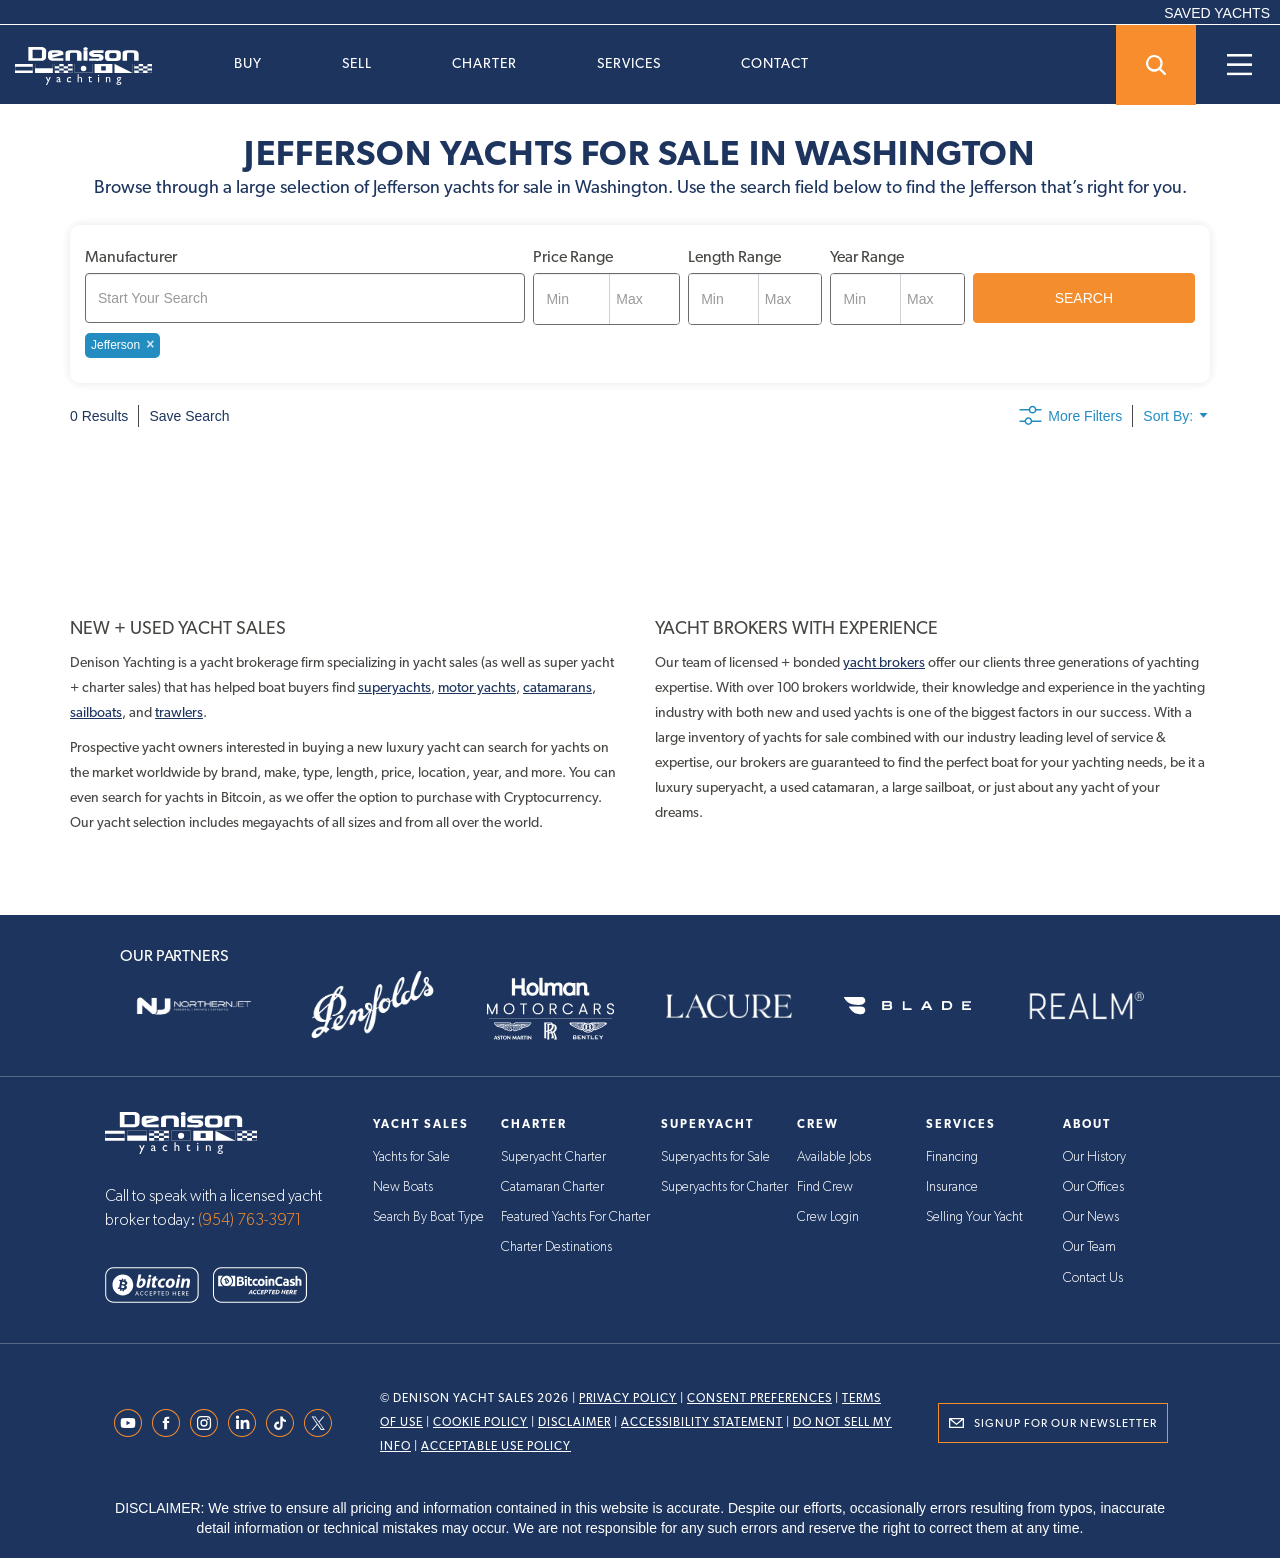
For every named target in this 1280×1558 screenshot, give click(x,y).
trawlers (179, 712)
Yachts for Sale (412, 1157)
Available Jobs (835, 1157)
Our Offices (1094, 1187)
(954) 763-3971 (250, 1220)
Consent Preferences (759, 1398)
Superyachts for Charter (725, 1187)
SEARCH (1084, 298)
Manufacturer (131, 256)
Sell (357, 63)
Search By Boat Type (429, 1217)
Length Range (734, 256)
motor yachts (477, 687)
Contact (775, 63)
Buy (248, 63)
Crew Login (828, 1217)
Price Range (573, 256)
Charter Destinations (556, 1247)
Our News (1091, 1217)
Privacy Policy (628, 1398)
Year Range (867, 256)
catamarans (557, 687)
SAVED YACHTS (1217, 13)
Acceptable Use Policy (496, 1446)
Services (629, 63)
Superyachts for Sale (717, 1157)
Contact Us (1093, 1277)
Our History (1094, 1157)
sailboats (96, 712)
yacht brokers (884, 662)
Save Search (189, 416)
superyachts (394, 687)
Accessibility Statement (702, 1422)
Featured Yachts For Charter (577, 1217)
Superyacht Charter (554, 1157)
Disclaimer (574, 1422)
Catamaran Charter (552, 1187)
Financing (953, 1157)
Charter (484, 63)
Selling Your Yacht (975, 1217)
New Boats (403, 1187)
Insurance (952, 1187)
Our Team (1089, 1247)
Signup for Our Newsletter (1065, 1423)
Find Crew (826, 1187)
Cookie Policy (480, 1422)
